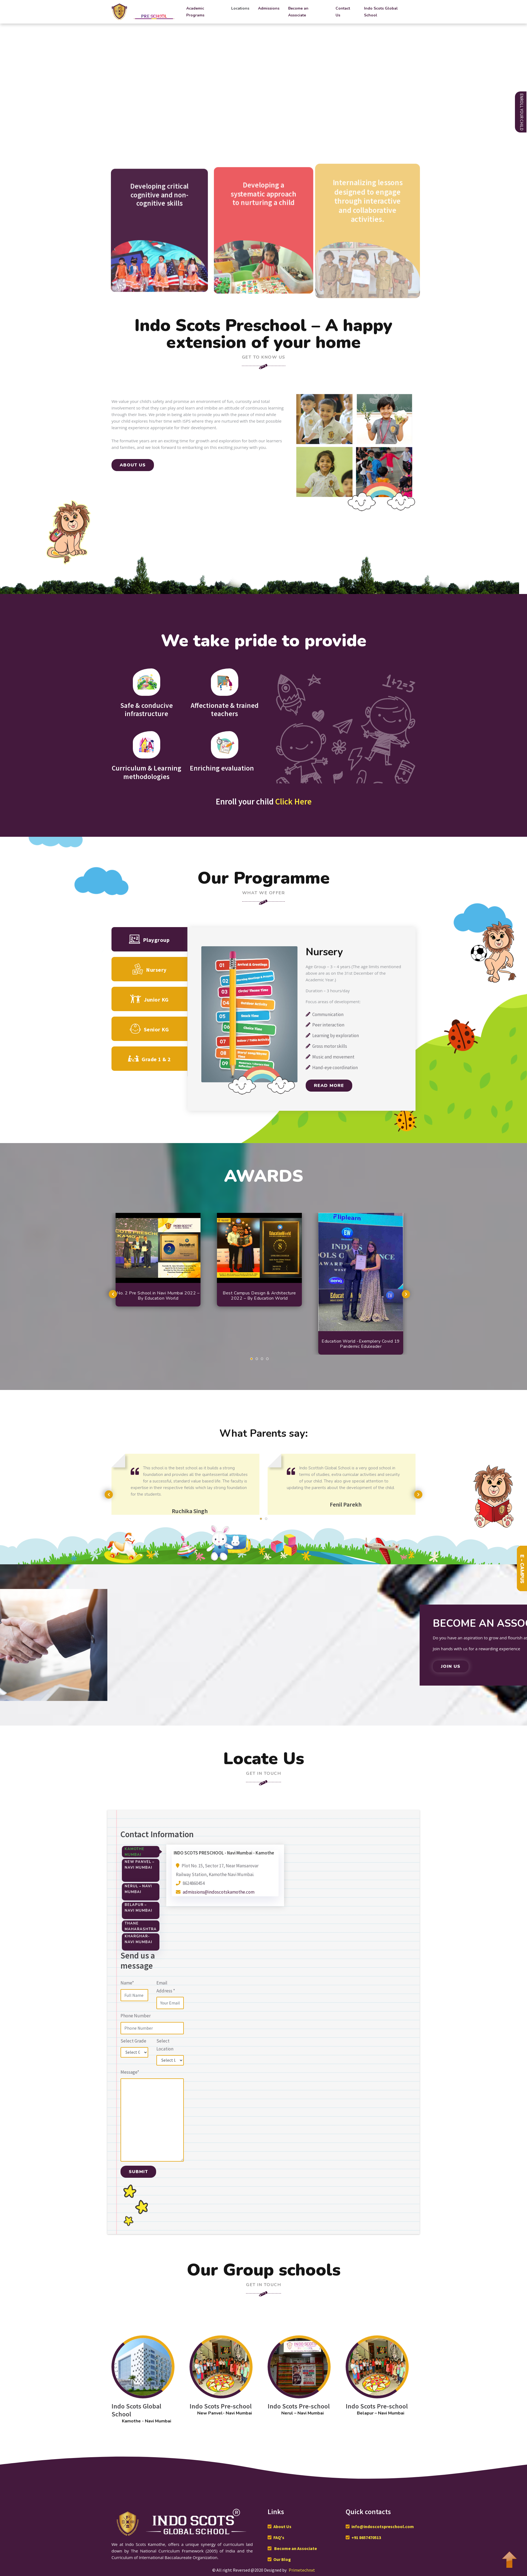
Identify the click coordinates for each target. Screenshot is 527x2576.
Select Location (164, 2045)
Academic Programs (195, 12)
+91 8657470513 (366, 2537)
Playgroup (149, 939)
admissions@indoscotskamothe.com (218, 1892)
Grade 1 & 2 (149, 1058)
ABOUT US (133, 465)
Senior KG (149, 1028)
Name (127, 1983)
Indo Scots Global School (381, 12)
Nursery (149, 969)
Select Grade (133, 2041)
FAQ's (278, 2537)
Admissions (268, 8)
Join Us (450, 1666)
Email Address (165, 1987)
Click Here (293, 801)
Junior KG (149, 999)
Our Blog (282, 2559)
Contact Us (343, 12)
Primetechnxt (302, 2570)
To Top (509, 2557)
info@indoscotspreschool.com (382, 2526)
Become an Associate (298, 12)
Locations (240, 8)
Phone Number (136, 2016)
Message (130, 2072)
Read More (329, 1086)
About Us (282, 2526)
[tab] (140, 1851)
